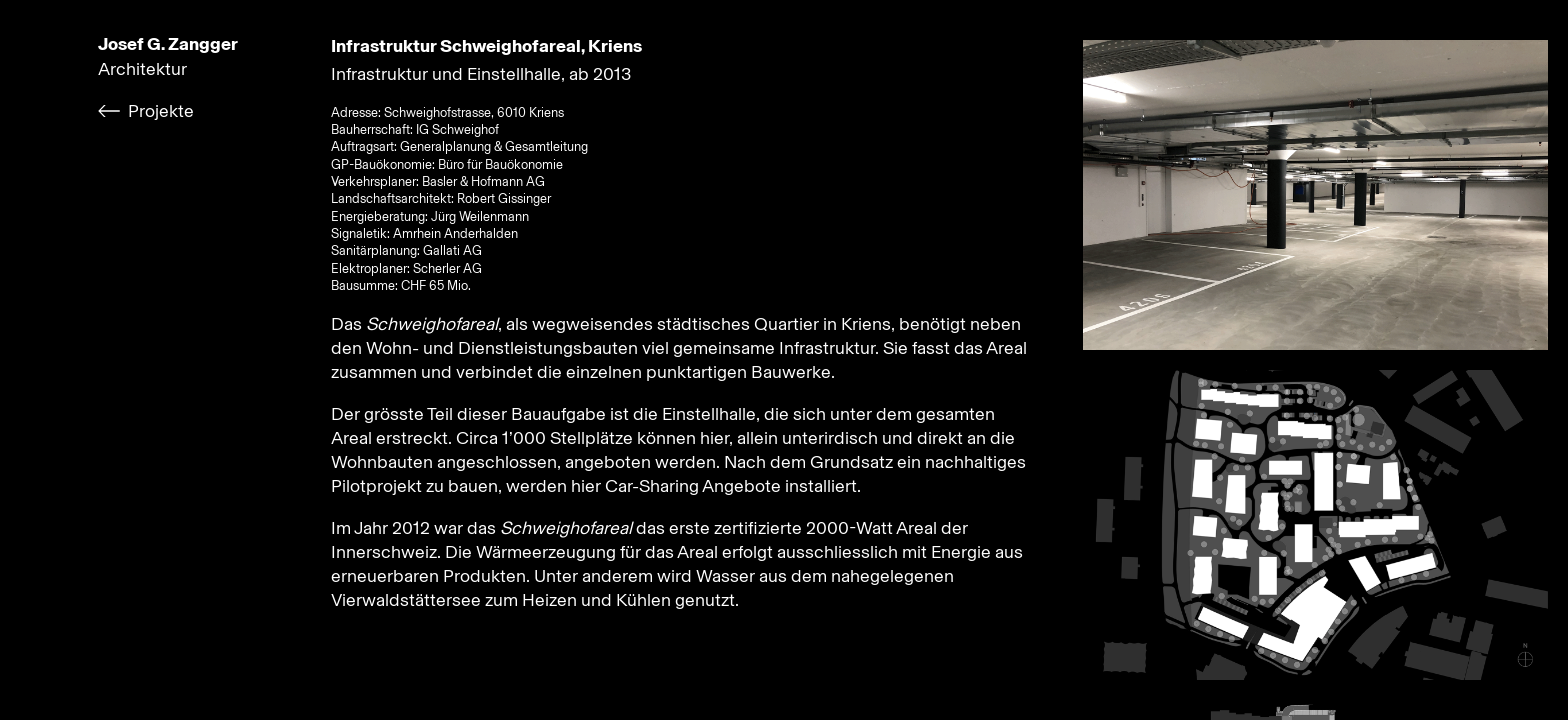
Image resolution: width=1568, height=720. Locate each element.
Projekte (161, 111)
